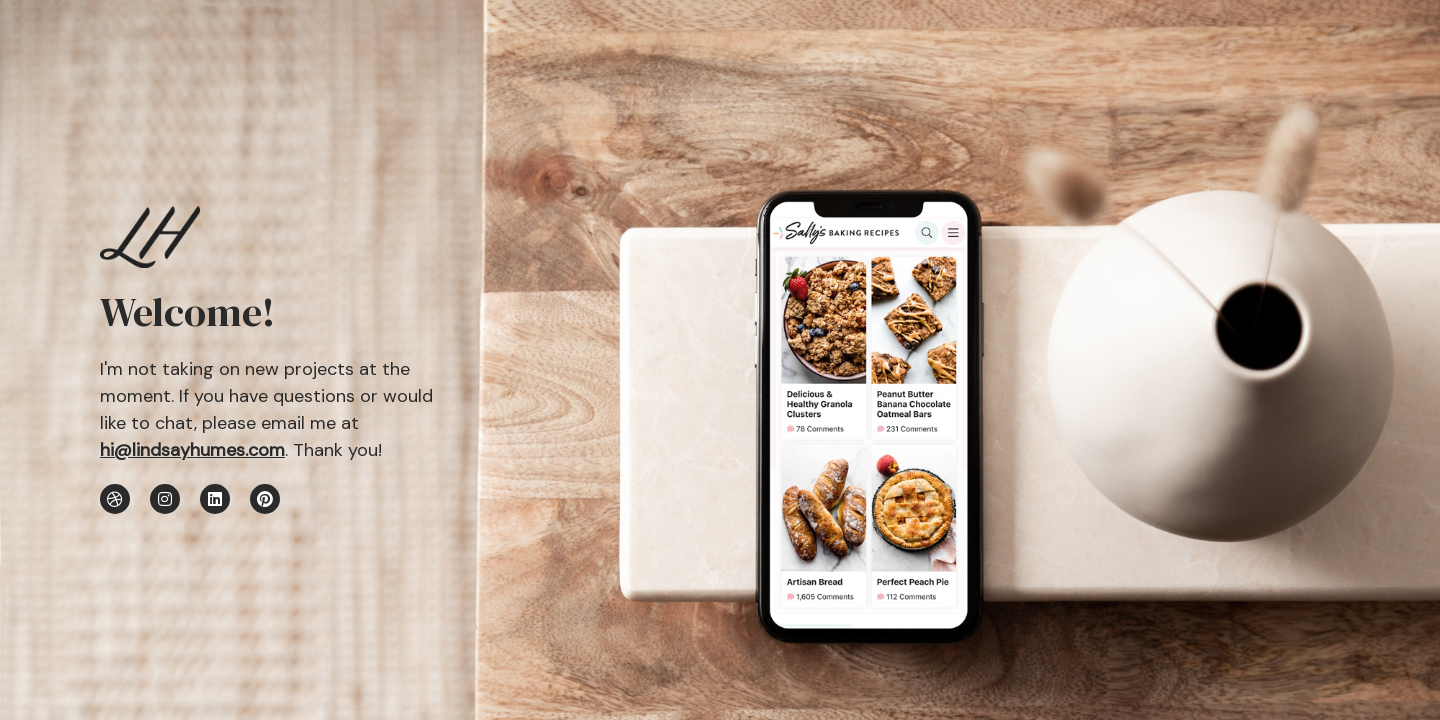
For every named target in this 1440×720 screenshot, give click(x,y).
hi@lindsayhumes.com (192, 450)
